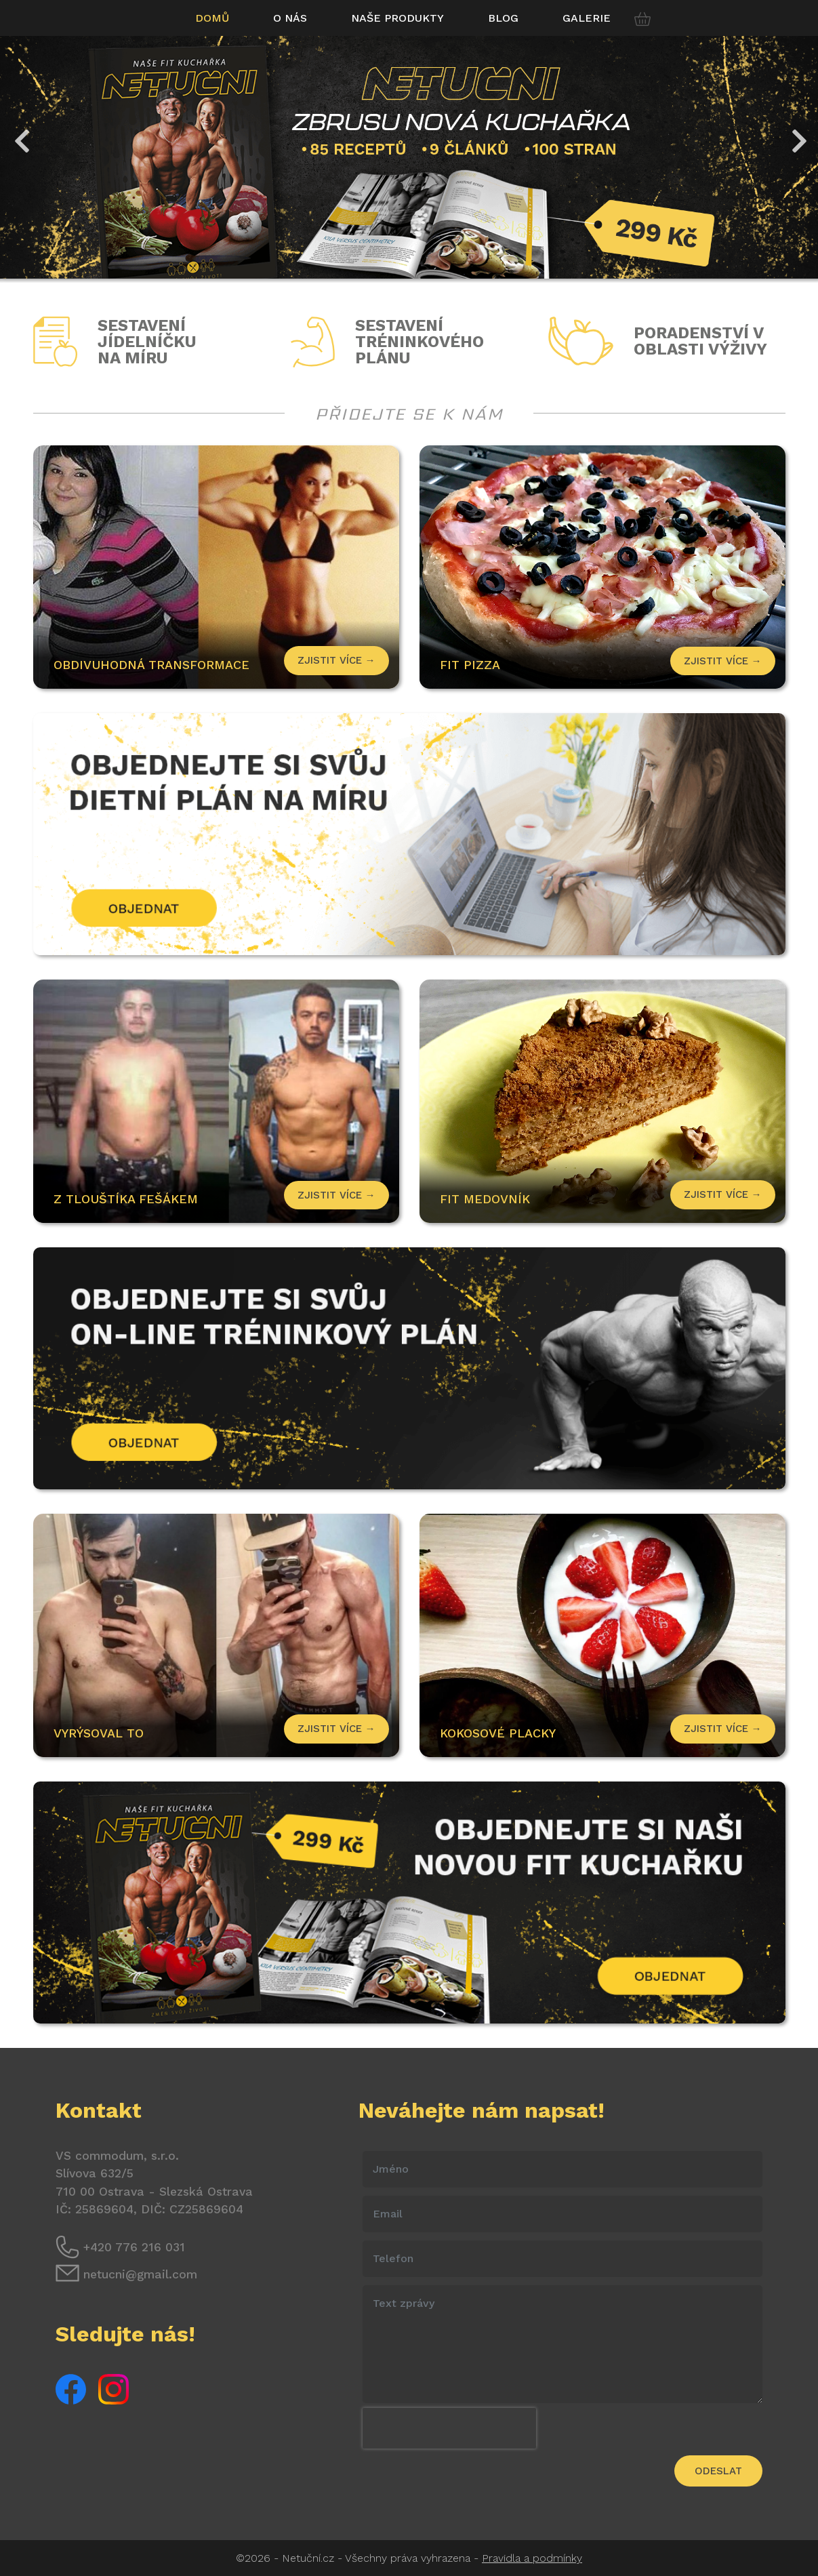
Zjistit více (723, 661)
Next (797, 134)
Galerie (587, 18)
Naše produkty (397, 18)
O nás (290, 18)
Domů (212, 18)
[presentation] (449, 2428)
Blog (503, 18)
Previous (20, 134)
